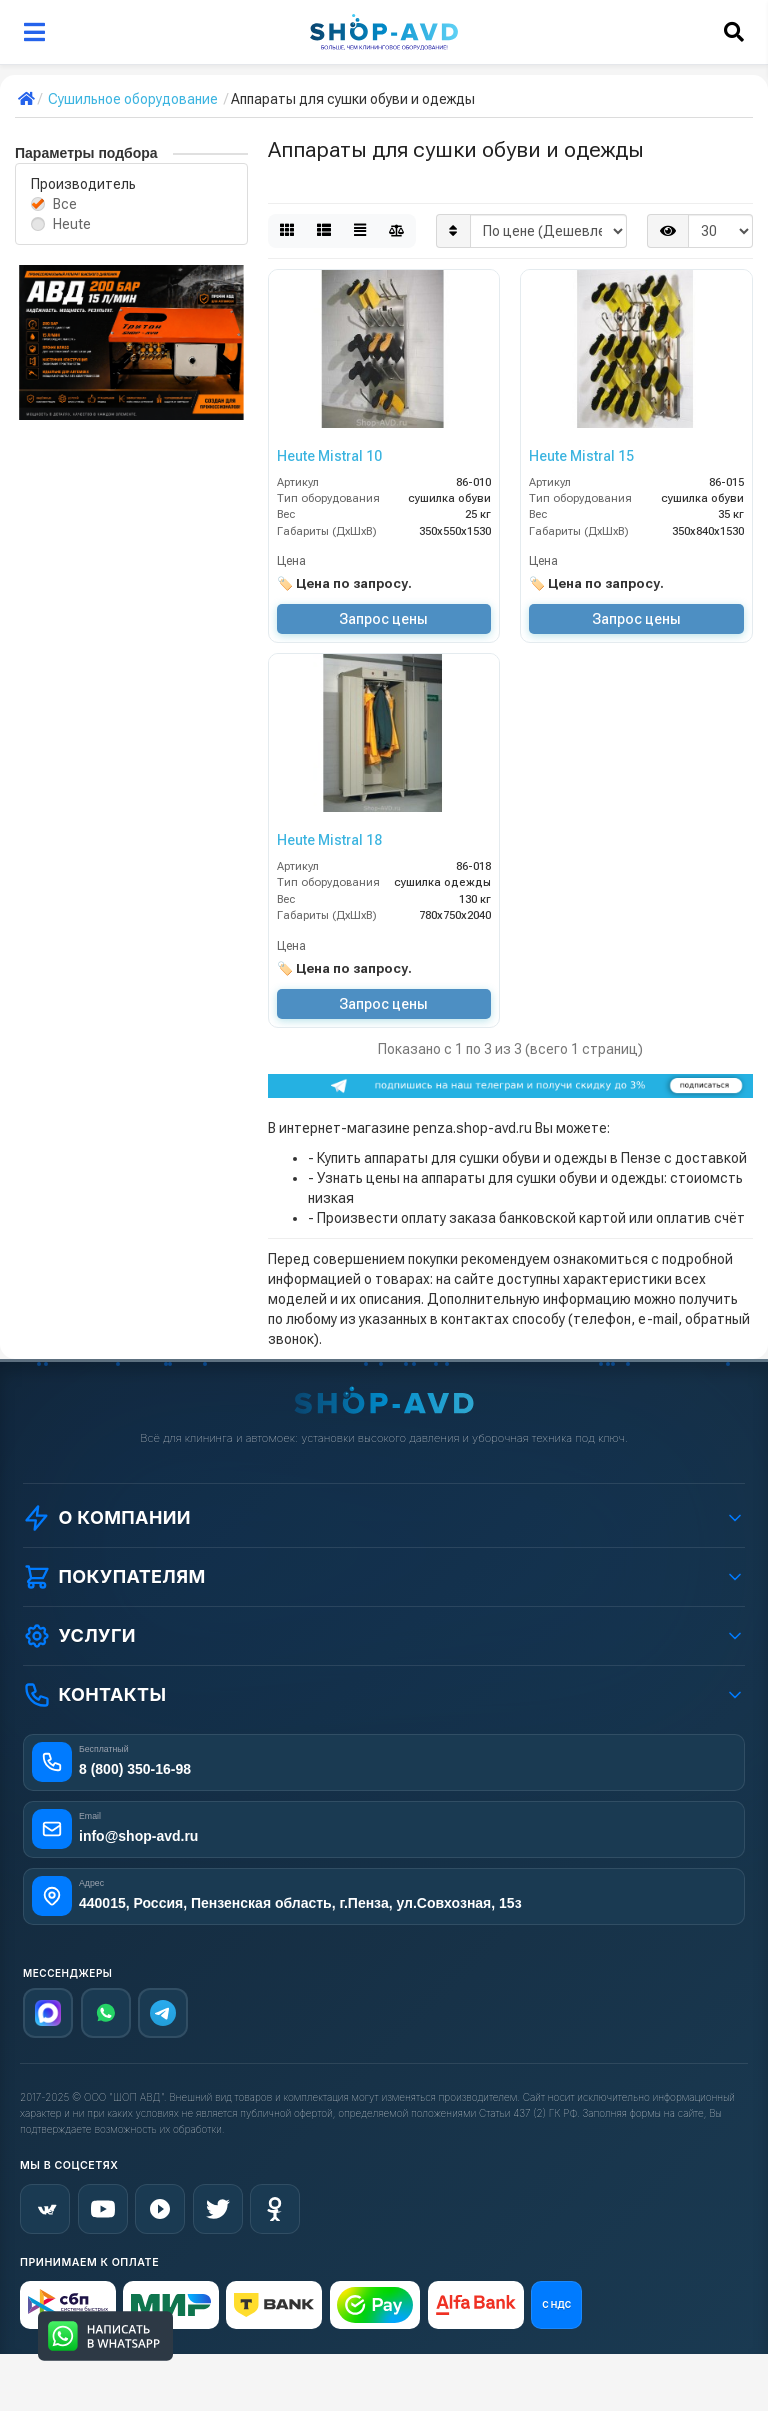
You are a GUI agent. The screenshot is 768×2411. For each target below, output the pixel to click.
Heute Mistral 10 (329, 456)
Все (65, 204)
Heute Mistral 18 (329, 840)
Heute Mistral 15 (581, 456)
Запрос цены (383, 619)
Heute (72, 224)
